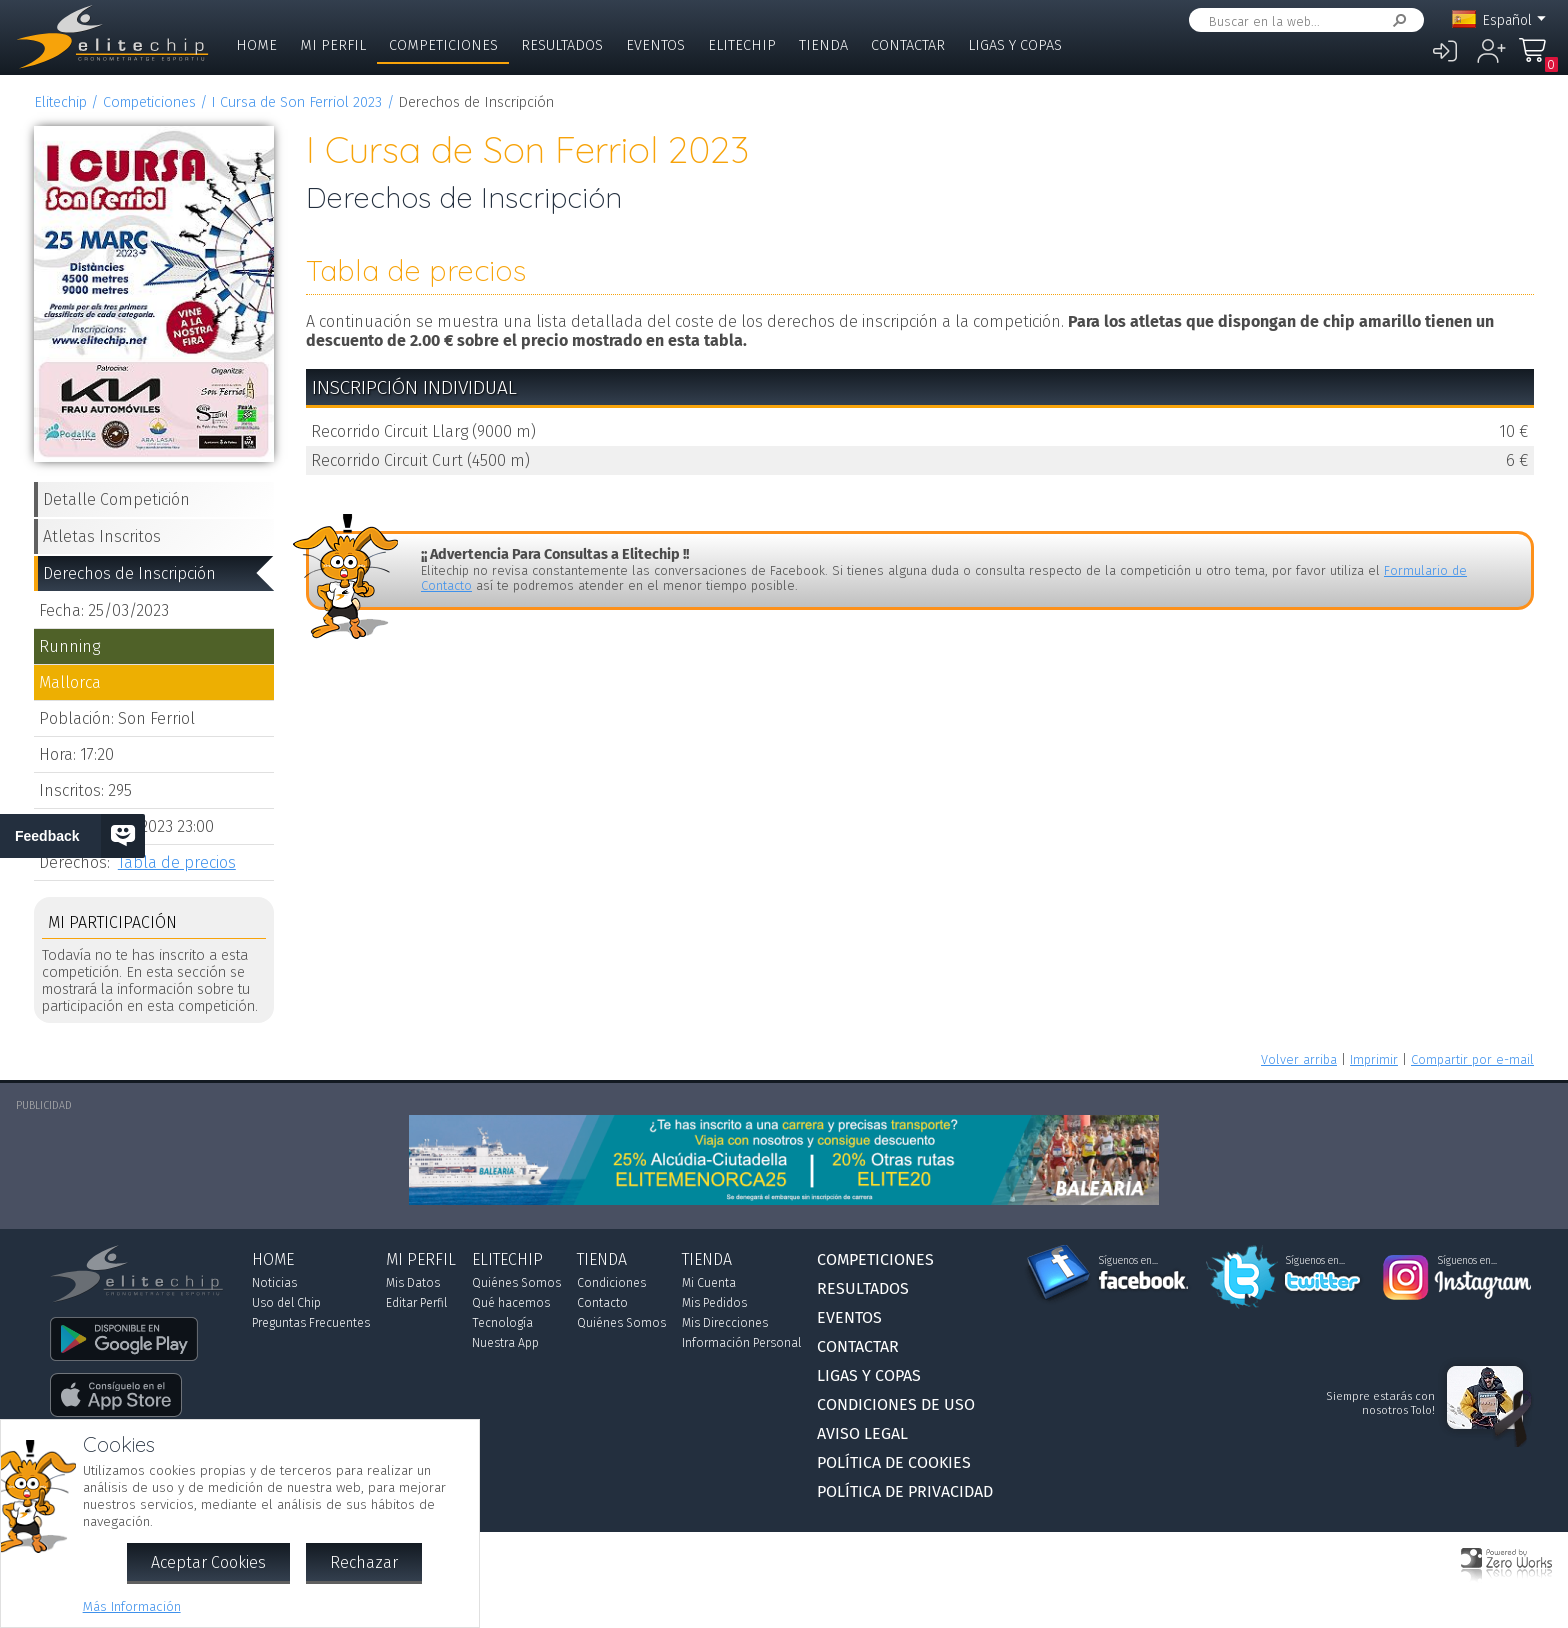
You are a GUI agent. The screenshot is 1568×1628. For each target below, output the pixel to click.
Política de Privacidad (905, 1491)
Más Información (132, 1606)
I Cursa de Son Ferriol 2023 (296, 102)
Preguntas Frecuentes (311, 1323)
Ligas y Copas (1015, 45)
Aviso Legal (862, 1433)
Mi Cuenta (709, 1283)
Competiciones (443, 45)
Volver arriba (1299, 1059)
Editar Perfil (416, 1303)
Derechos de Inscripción (129, 573)
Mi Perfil (333, 45)
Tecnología (502, 1323)
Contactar (908, 45)
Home (256, 45)
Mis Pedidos (714, 1303)
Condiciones (611, 1283)
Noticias (274, 1283)
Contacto (602, 1303)
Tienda (823, 45)
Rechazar (364, 1562)
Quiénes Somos (516, 1283)
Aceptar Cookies (208, 1562)
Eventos (655, 45)
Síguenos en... (1128, 1261)
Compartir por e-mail (1472, 1059)
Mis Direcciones (725, 1323)
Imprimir (1374, 1059)
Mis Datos (413, 1283)
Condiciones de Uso (896, 1404)
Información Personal (741, 1343)
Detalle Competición (116, 499)
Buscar (1396, 20)
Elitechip (742, 45)
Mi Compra (1538, 59)
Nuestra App (505, 1343)
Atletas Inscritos (102, 536)
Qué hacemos (511, 1303)
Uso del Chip (286, 1303)
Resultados (562, 45)
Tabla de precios (177, 862)
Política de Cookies (894, 1462)
